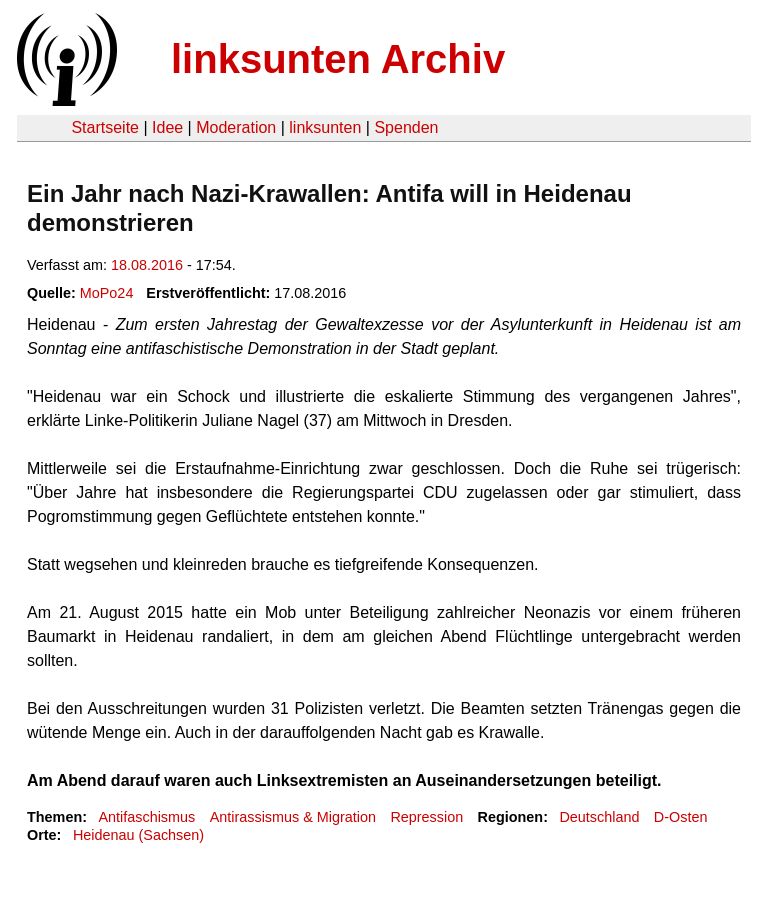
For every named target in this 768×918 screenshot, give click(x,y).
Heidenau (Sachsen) (138, 835)
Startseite (105, 127)
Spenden (406, 127)
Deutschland (599, 817)
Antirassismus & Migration (293, 817)
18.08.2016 (147, 265)
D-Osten (681, 817)
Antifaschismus (146, 817)
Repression (426, 817)
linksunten (325, 127)
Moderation (236, 127)
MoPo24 (107, 293)
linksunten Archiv (338, 59)
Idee (167, 127)
